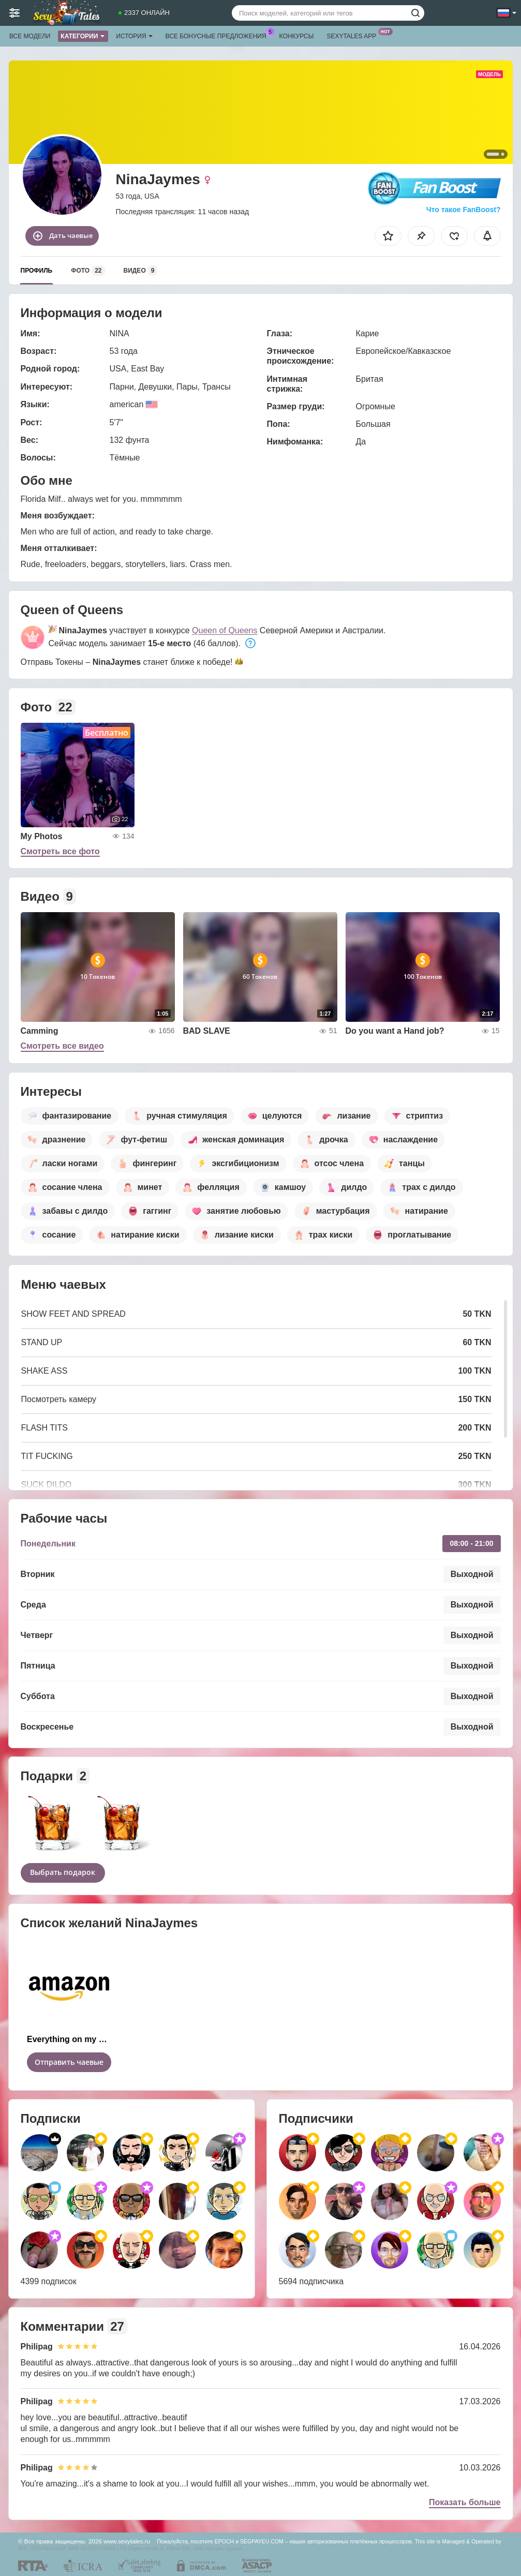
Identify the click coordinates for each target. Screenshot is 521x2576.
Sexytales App (353, 35)
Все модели (29, 36)
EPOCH (224, 2541)
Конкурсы (296, 36)
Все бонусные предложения (219, 35)
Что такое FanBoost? (463, 209)
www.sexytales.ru (126, 2541)
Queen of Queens (224, 630)
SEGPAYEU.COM (262, 2541)
